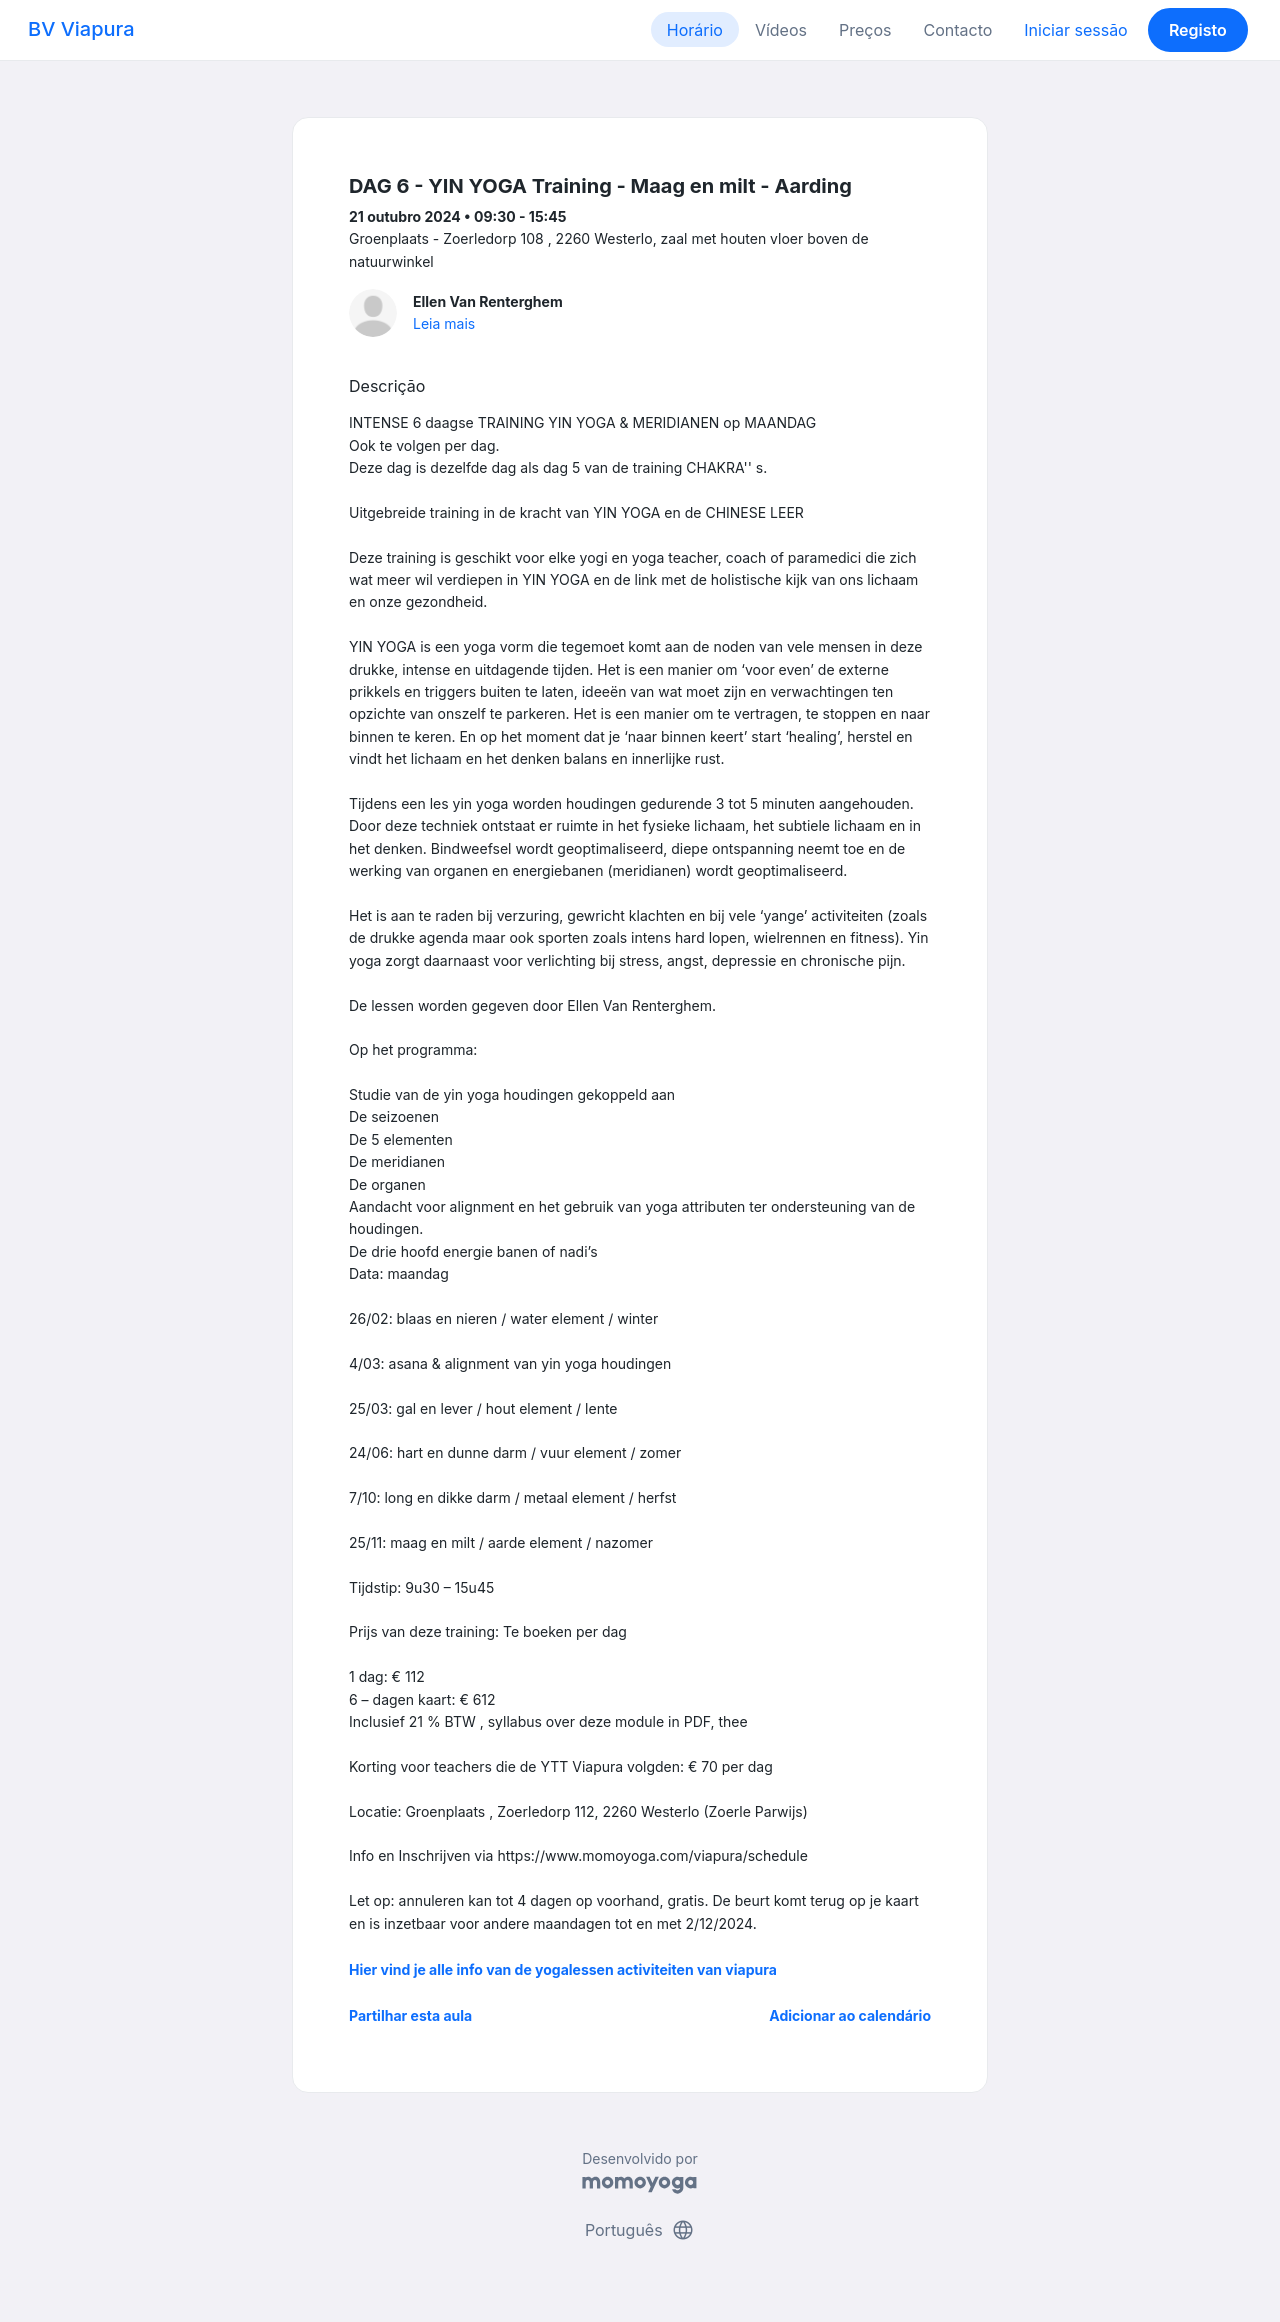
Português (640, 2230)
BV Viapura (81, 29)
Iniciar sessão (1075, 30)
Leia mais (444, 323)
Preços (865, 30)
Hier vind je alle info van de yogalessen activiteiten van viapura (563, 1969)
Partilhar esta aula (410, 2015)
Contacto (957, 30)
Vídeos (781, 30)
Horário (695, 30)
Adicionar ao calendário (850, 2015)
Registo (1198, 30)
